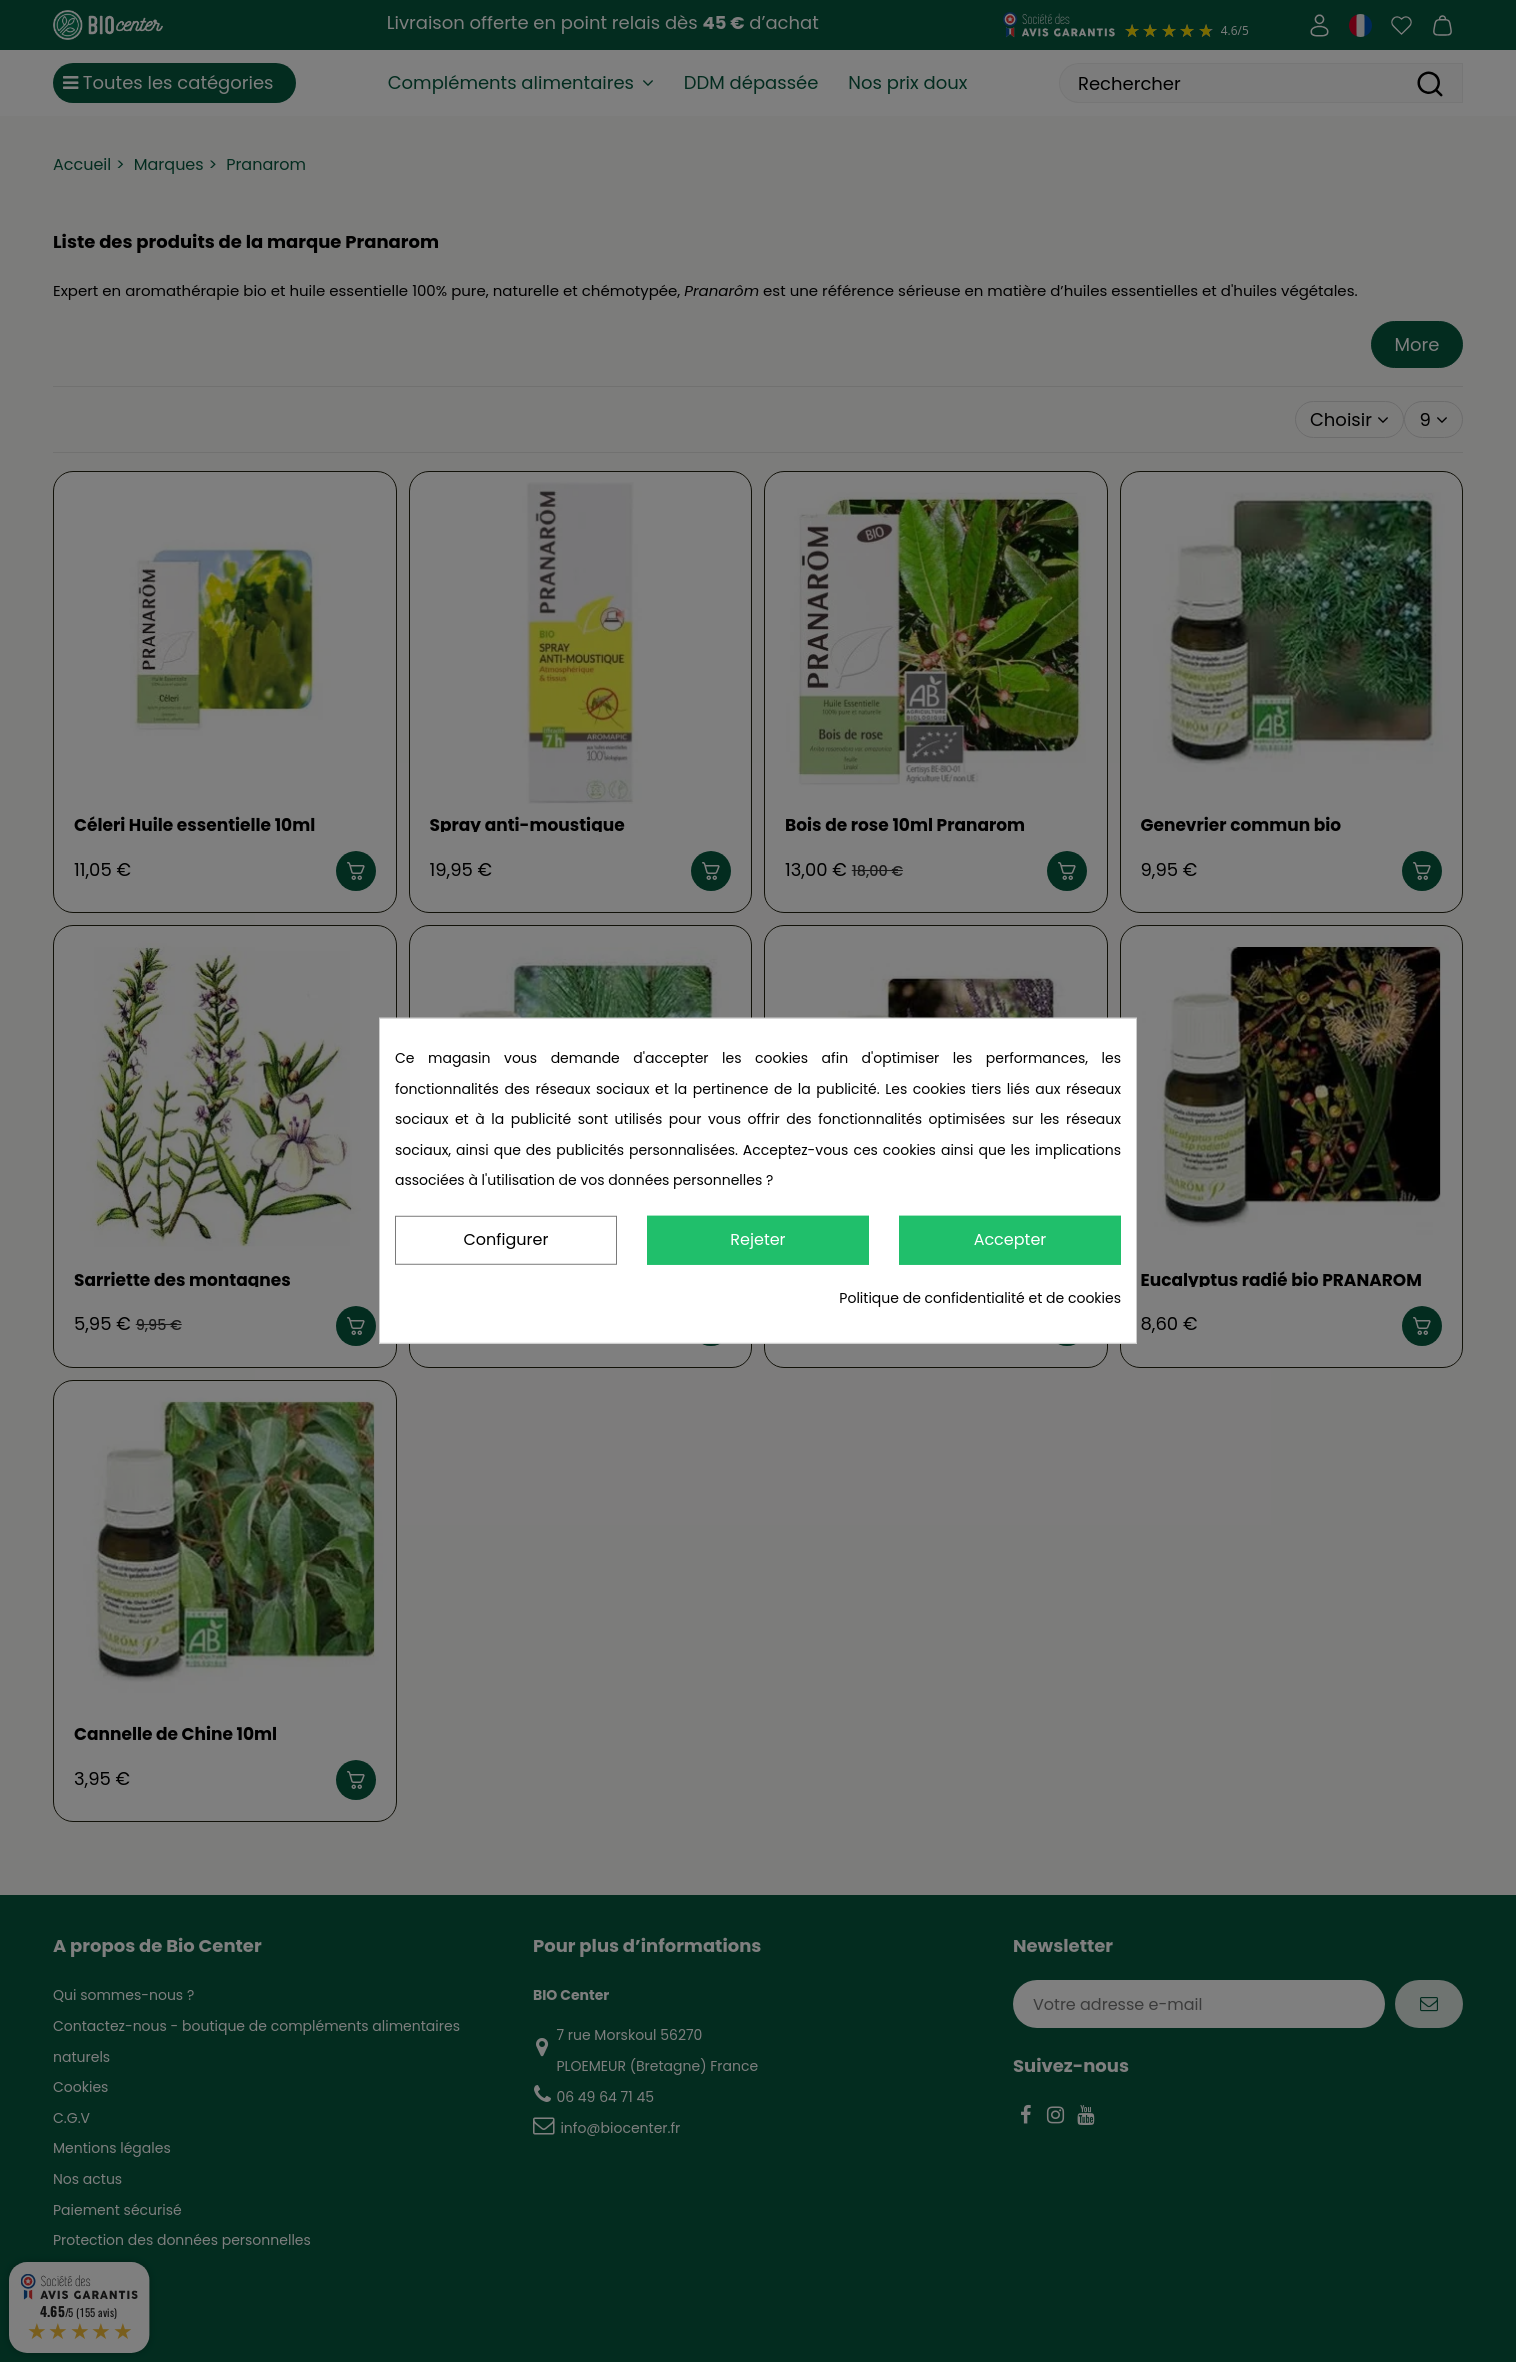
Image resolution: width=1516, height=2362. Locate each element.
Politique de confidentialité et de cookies (980, 1298)
